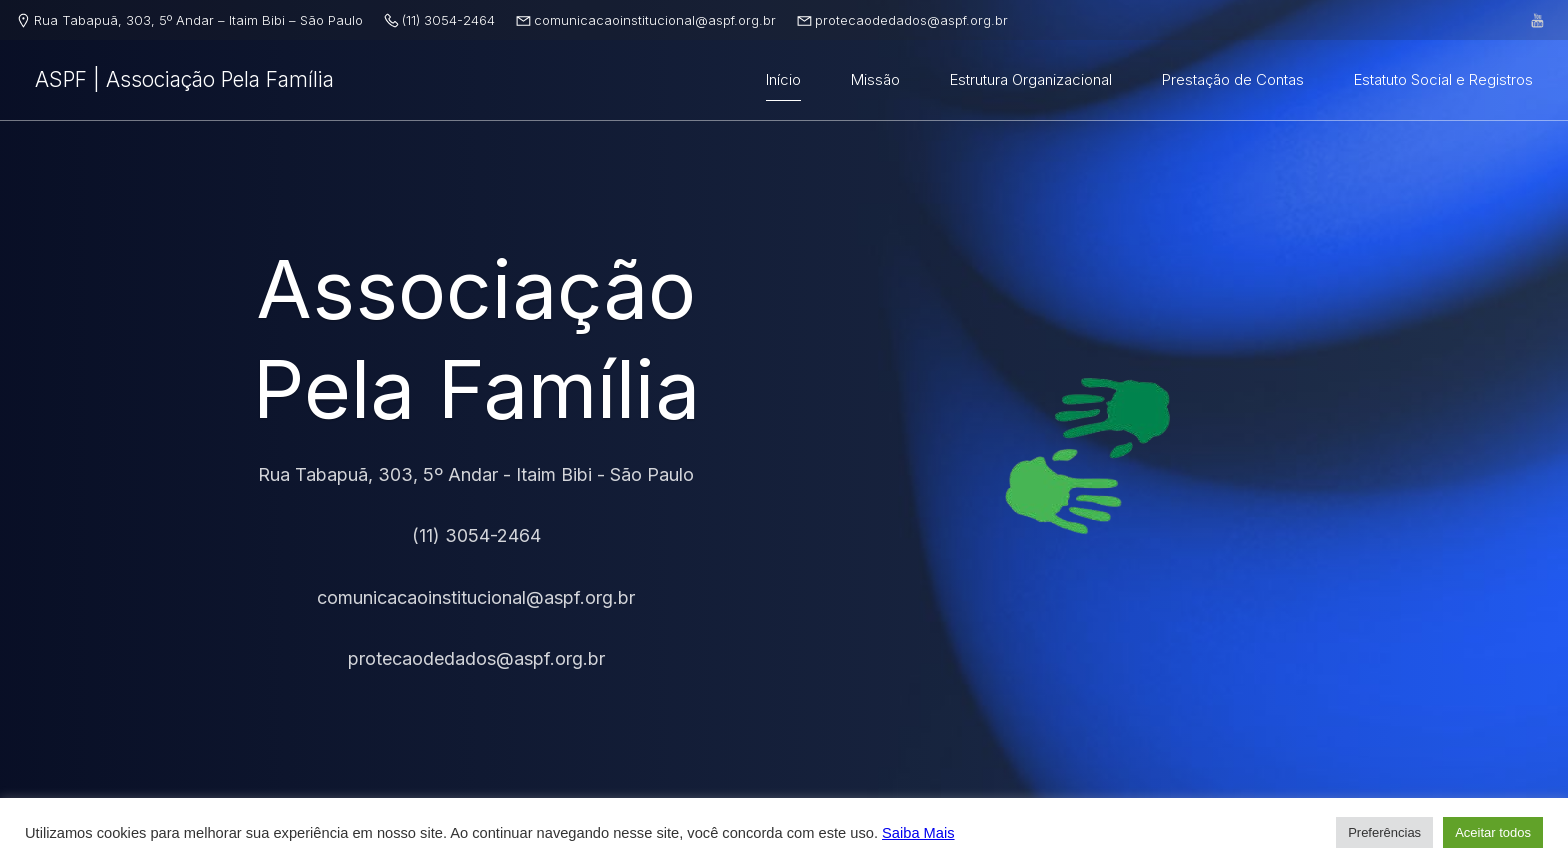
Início (783, 79)
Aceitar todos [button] (1493, 832)
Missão (875, 79)
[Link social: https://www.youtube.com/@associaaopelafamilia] (1538, 20)
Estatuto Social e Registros (1443, 79)
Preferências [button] (1384, 832)
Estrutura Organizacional (1031, 79)
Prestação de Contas (1233, 79)
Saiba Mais (918, 833)
